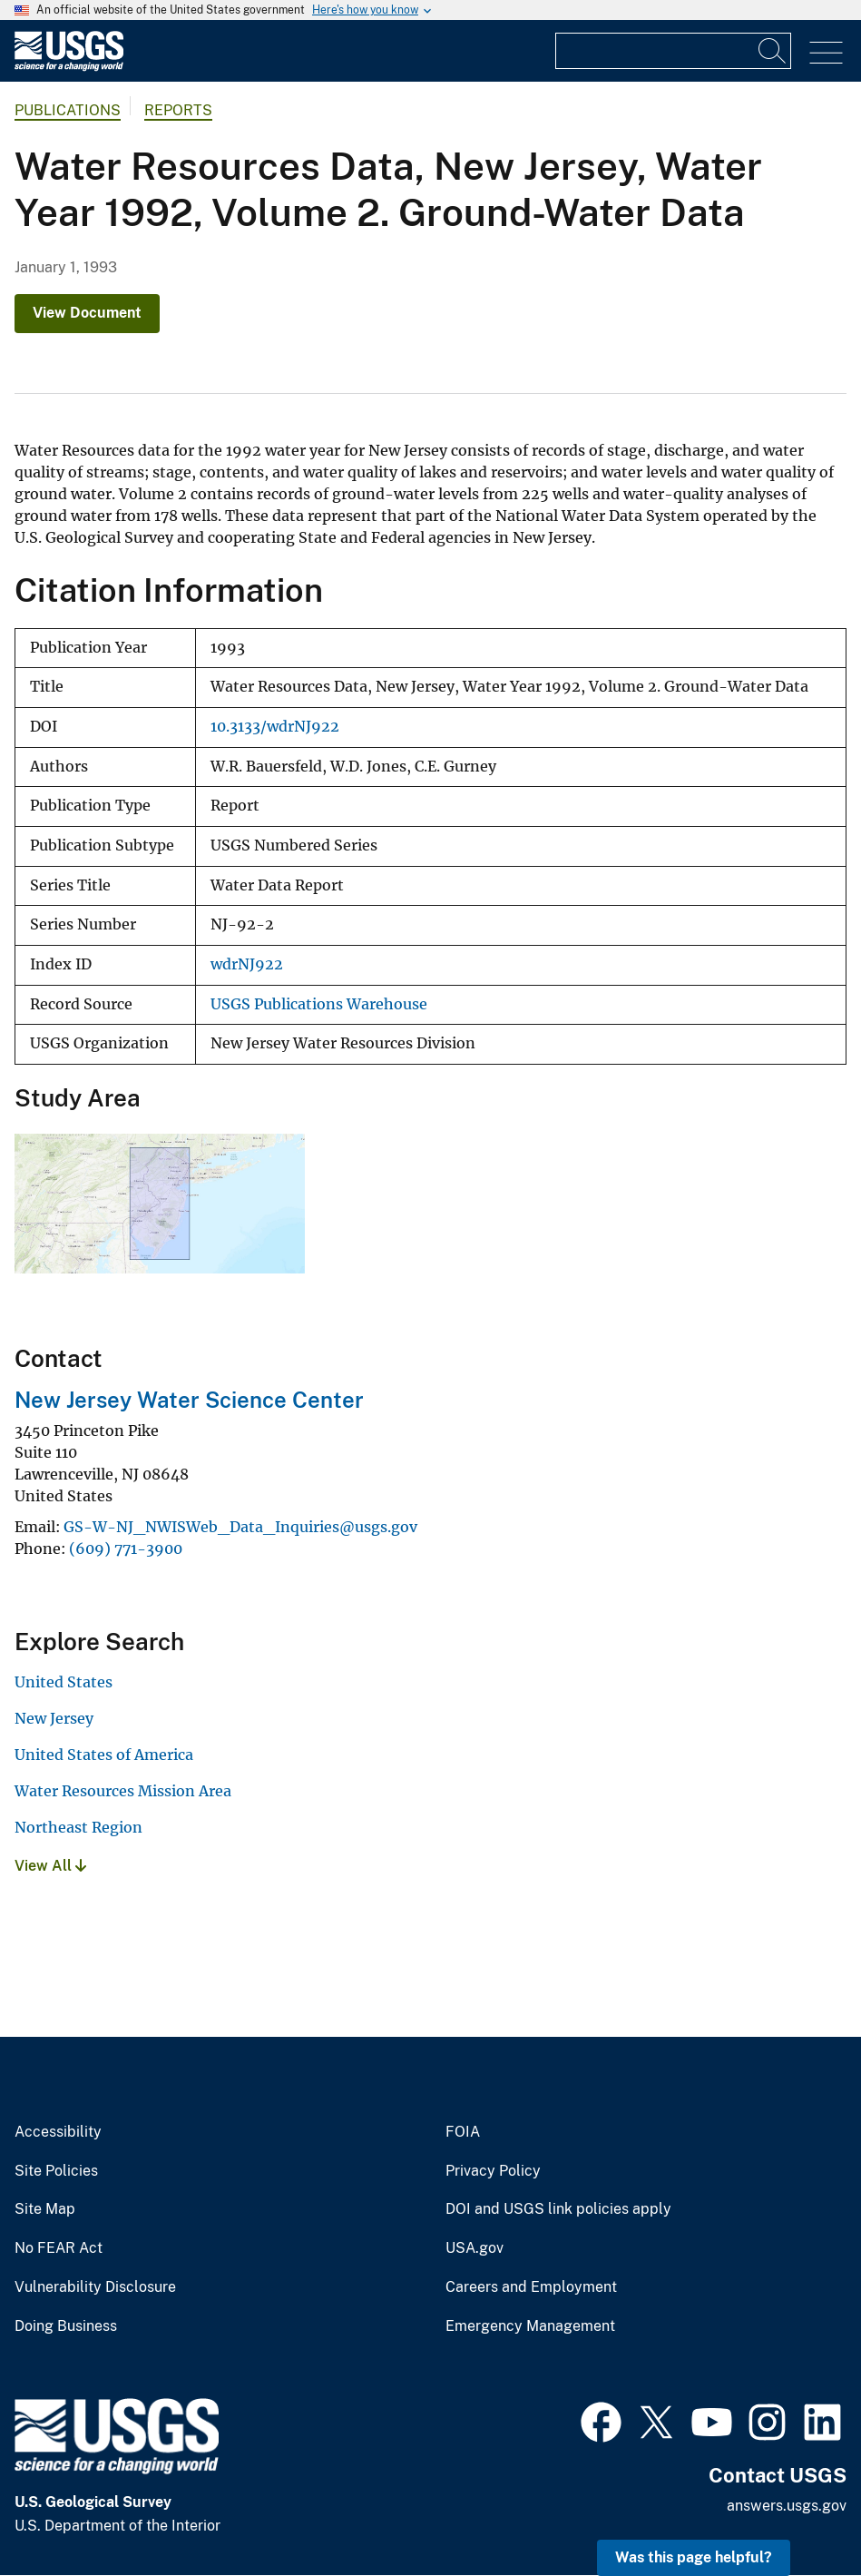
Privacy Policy (493, 2171)
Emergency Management (530, 2326)
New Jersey (54, 1718)
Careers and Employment (531, 2287)
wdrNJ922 (246, 964)
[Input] (673, 51)
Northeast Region (78, 1827)
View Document (87, 312)
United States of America (104, 1754)
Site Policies (56, 2171)
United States (64, 1682)
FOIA (462, 2132)
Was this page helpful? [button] (693, 2557)
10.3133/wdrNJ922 (274, 726)
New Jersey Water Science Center (189, 1399)
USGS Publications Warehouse (318, 1004)
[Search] (773, 51)
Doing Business (66, 2326)
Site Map (45, 2209)
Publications (68, 110)
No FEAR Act (59, 2248)
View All (50, 1865)
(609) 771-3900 (125, 1548)
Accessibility (58, 2132)
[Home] (69, 66)
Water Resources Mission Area (123, 1791)
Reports (178, 110)
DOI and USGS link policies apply (558, 2209)
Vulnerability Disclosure (95, 2287)
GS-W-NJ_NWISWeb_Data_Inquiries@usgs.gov (240, 1527)
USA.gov (474, 2248)
